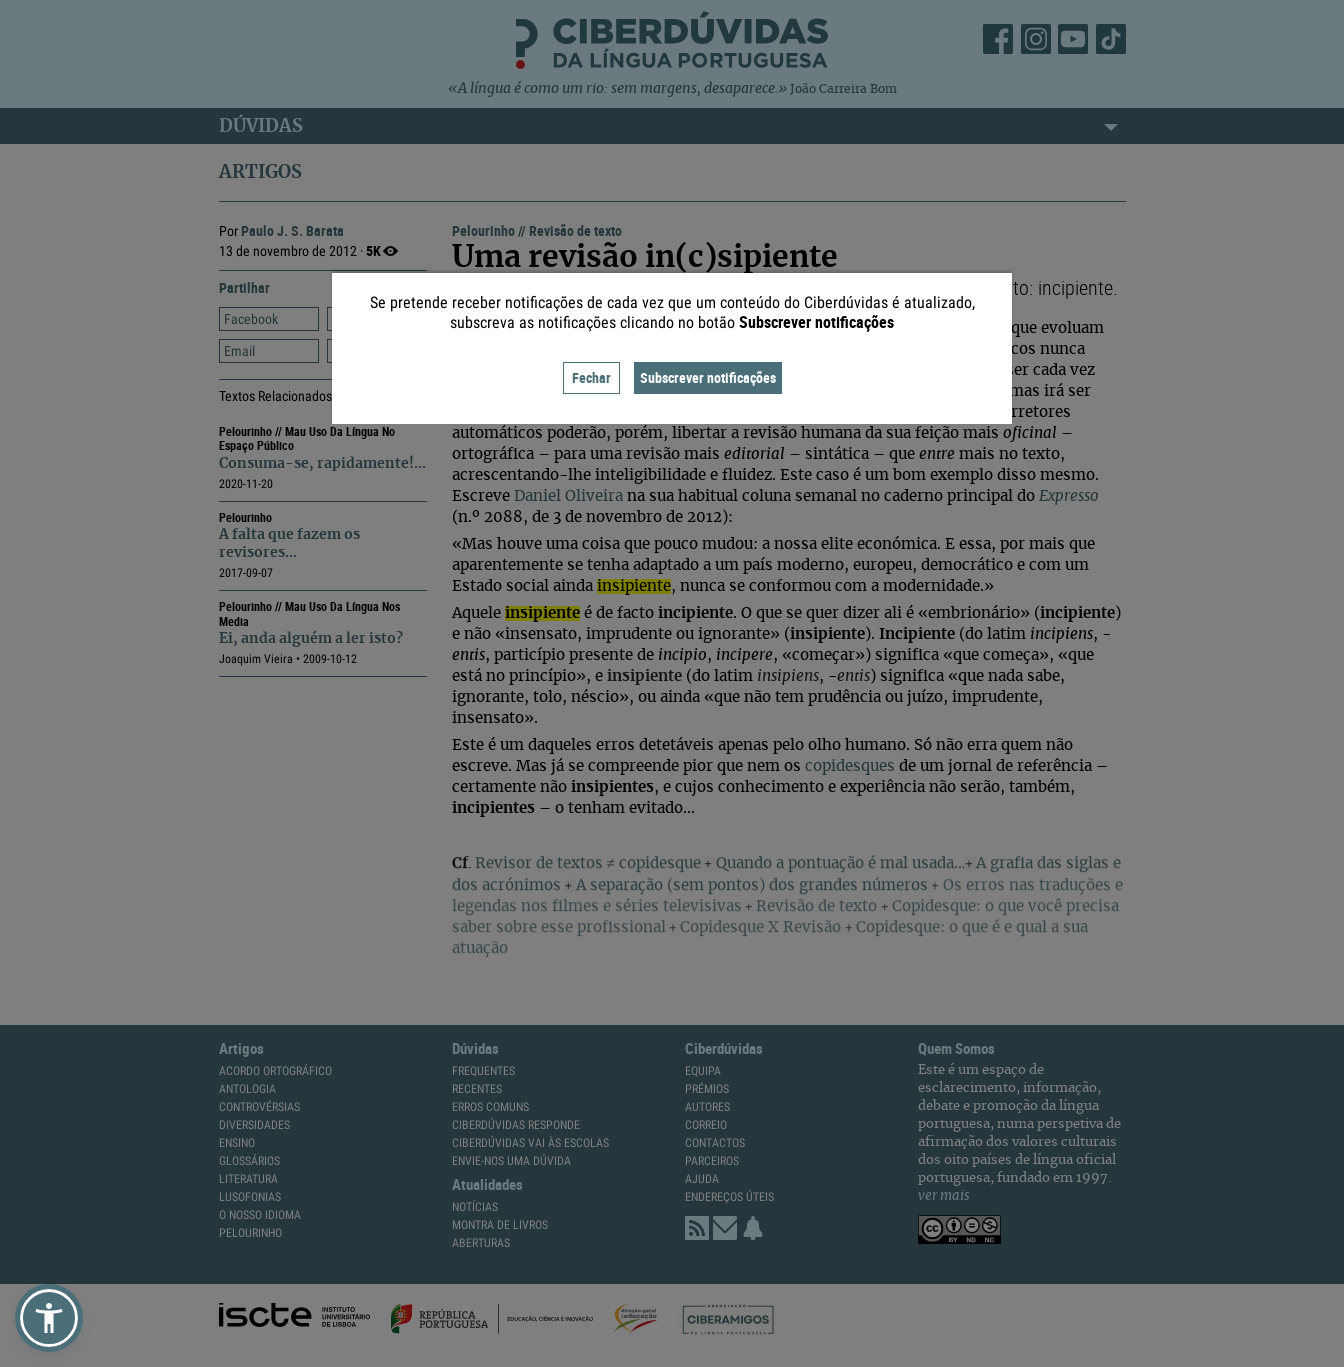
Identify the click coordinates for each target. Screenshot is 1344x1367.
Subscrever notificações (708, 377)
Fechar (591, 377)
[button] (49, 1318)
